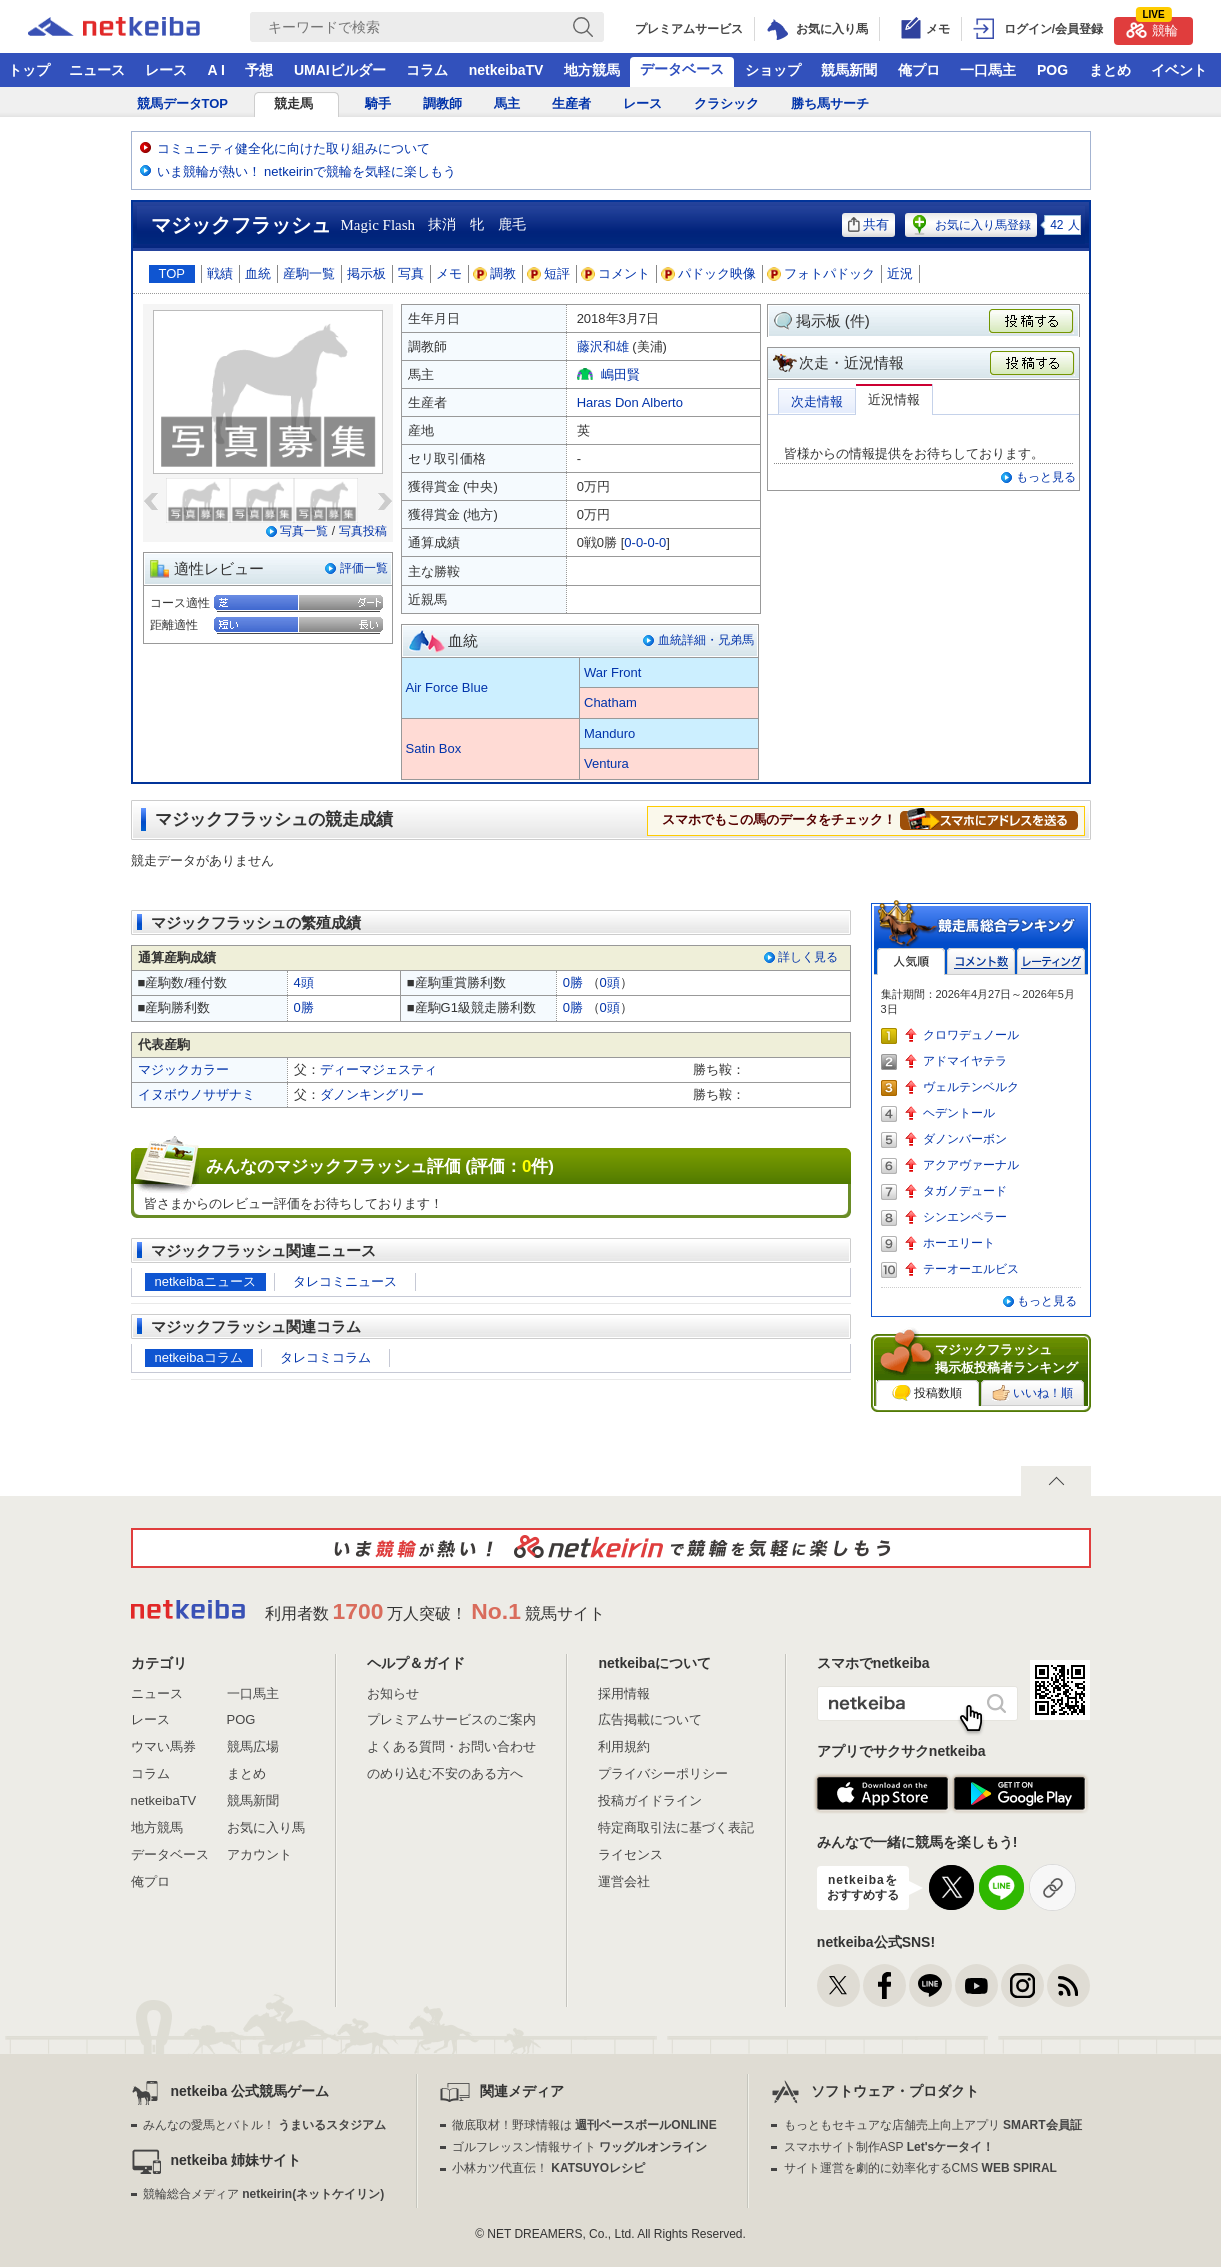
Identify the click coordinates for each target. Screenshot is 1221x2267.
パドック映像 (709, 273)
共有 (868, 224)
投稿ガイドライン (650, 1800)
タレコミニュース (345, 1281)
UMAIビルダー (340, 70)
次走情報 (817, 401)
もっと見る (1046, 477)
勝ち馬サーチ (830, 103)
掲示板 (366, 273)
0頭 (610, 982)
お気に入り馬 (266, 1827)
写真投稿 (363, 531)
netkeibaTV (506, 70)
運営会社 (624, 1881)
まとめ (1110, 70)
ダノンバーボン (965, 1139)
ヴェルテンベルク (971, 1087)
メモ (449, 273)
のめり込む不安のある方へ (445, 1773)
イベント (1179, 70)
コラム (427, 70)
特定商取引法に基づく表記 (676, 1827)
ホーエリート (959, 1243)
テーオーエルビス (971, 1269)
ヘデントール (959, 1113)
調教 (495, 273)
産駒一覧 (309, 273)
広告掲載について (650, 1719)
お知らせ (393, 1693)
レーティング (1051, 961)
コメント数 (981, 961)
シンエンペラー (965, 1217)
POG (1052, 70)
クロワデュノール (971, 1035)
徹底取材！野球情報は (584, 2125)
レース (166, 70)
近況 (900, 273)
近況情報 (894, 399)
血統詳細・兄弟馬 (706, 640)
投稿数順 (927, 1393)
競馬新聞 (849, 70)
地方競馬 (592, 70)
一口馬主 (988, 70)
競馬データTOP (183, 103)
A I (216, 70)
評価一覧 (364, 568)
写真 (411, 273)
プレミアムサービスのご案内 (451, 1719)
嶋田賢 (620, 374)
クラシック (726, 103)
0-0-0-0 (645, 542)
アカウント (259, 1854)
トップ (29, 70)
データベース (682, 69)
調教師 (442, 103)
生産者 (571, 103)
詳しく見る (808, 957)
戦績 (220, 273)
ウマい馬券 (163, 1746)
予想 (259, 70)
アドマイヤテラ (965, 1061)
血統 (258, 273)
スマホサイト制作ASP (889, 2147)
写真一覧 (304, 531)
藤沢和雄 (603, 346)
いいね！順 (1032, 1393)
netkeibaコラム (199, 1357)
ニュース (97, 70)
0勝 (573, 982)
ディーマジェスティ (378, 1069)
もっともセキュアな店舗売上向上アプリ (933, 2125)
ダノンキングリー (372, 1094)
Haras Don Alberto (630, 402)
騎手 (378, 103)
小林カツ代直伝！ (548, 2168)
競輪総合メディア (263, 2194)
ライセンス (630, 1854)
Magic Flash (378, 225)
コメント (616, 273)
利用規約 (624, 1746)
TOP (172, 273)
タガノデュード (965, 1191)
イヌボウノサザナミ (196, 1094)
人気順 (911, 961)
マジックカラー (183, 1069)
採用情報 (624, 1693)
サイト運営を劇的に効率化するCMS (920, 2168)
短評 (549, 273)
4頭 (304, 982)
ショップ (773, 70)
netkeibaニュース (205, 1281)
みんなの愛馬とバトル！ (264, 2125)
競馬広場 (253, 1746)
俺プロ (919, 70)
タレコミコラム (325, 1357)
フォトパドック (821, 273)
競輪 (1152, 27)
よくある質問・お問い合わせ (451, 1746)
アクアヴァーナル (971, 1165)
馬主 (507, 103)
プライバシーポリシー (663, 1773)
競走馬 (293, 103)
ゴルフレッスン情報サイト (579, 2147)
